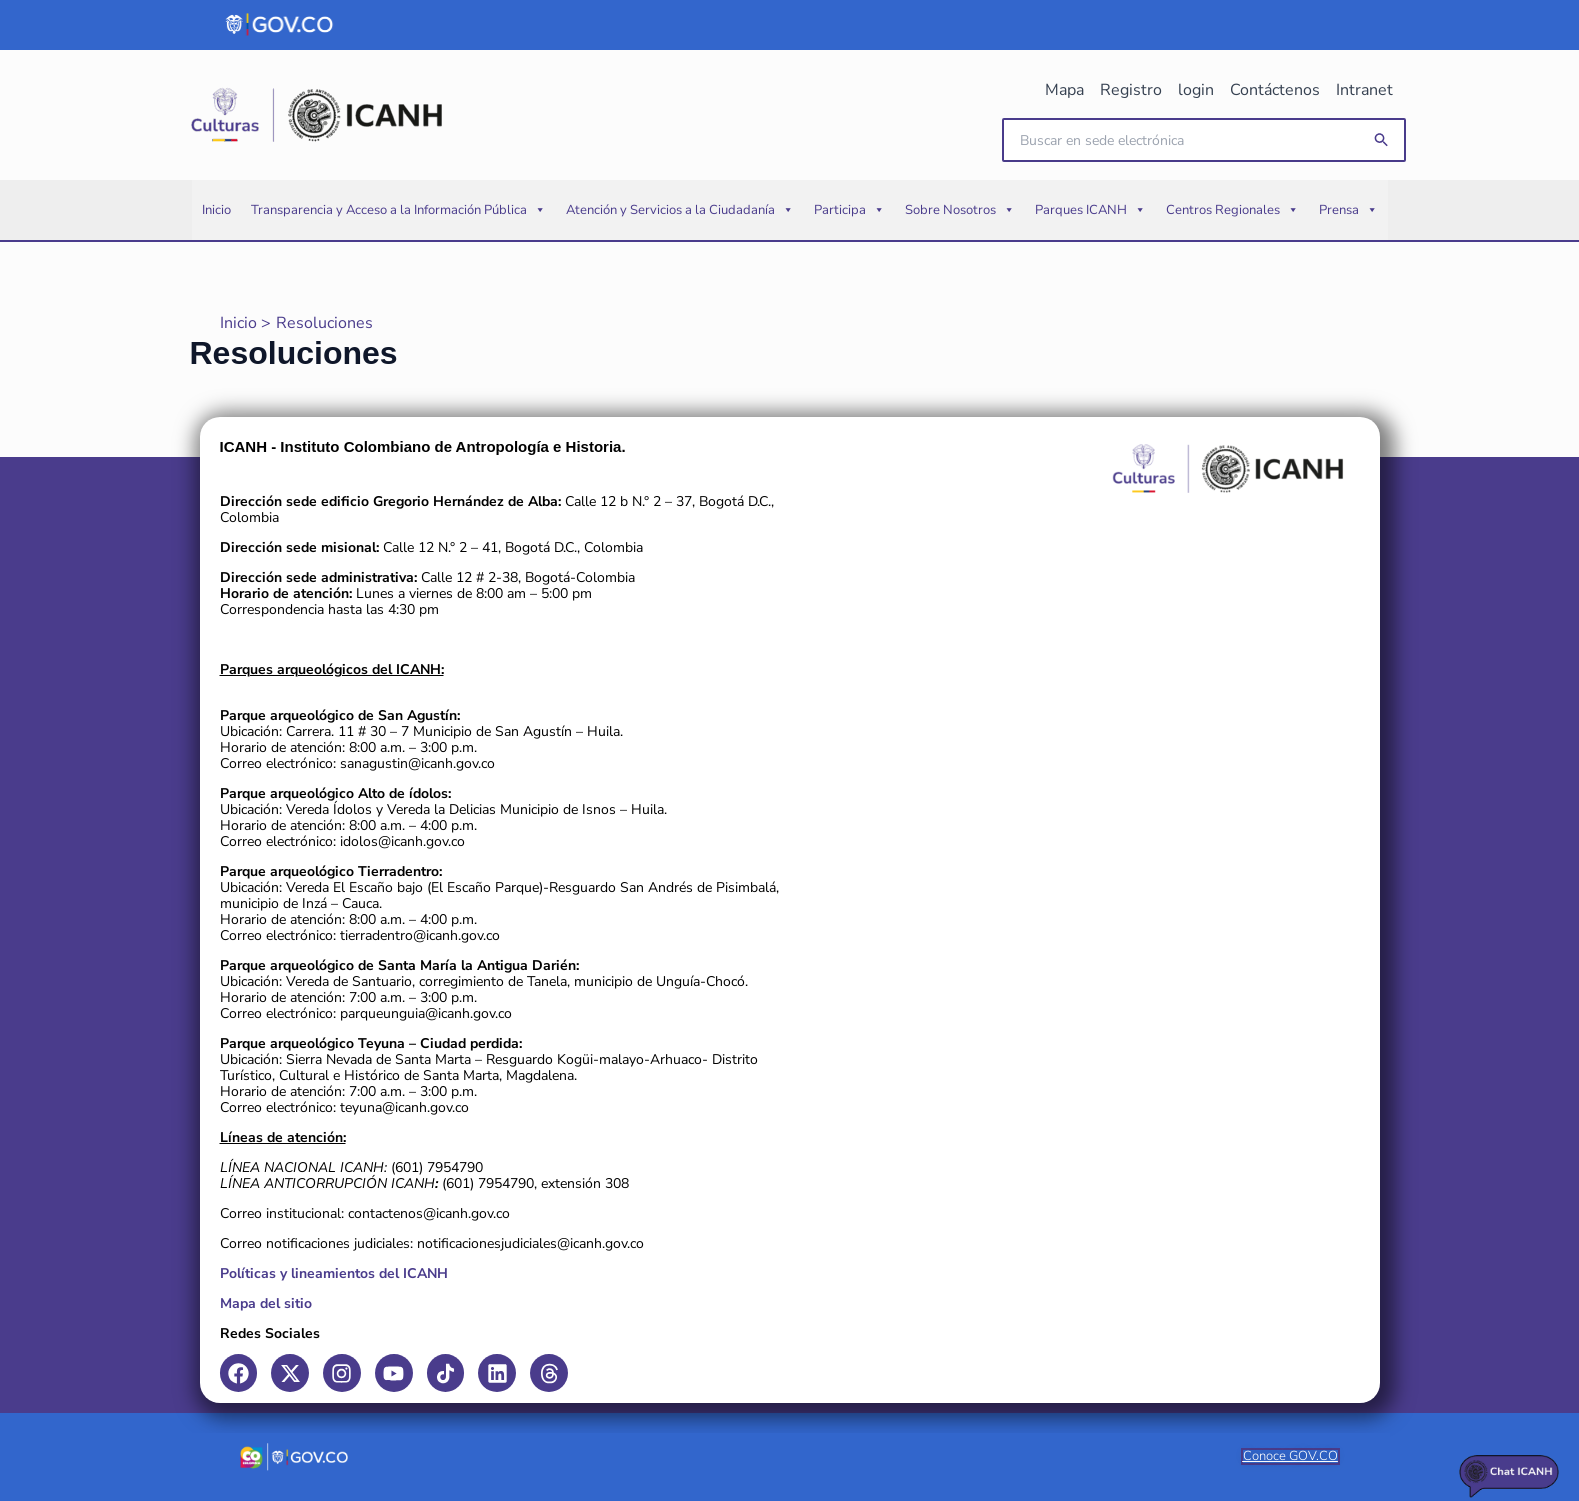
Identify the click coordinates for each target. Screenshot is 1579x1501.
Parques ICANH (1090, 210)
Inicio (216, 210)
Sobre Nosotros (960, 210)
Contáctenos (1275, 90)
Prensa (1348, 210)
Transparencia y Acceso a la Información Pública (398, 210)
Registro (1131, 90)
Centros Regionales (1232, 210)
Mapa (1064, 90)
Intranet (1364, 90)
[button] (1382, 140)
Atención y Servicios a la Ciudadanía (680, 210)
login (1196, 90)
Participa (849, 210)
